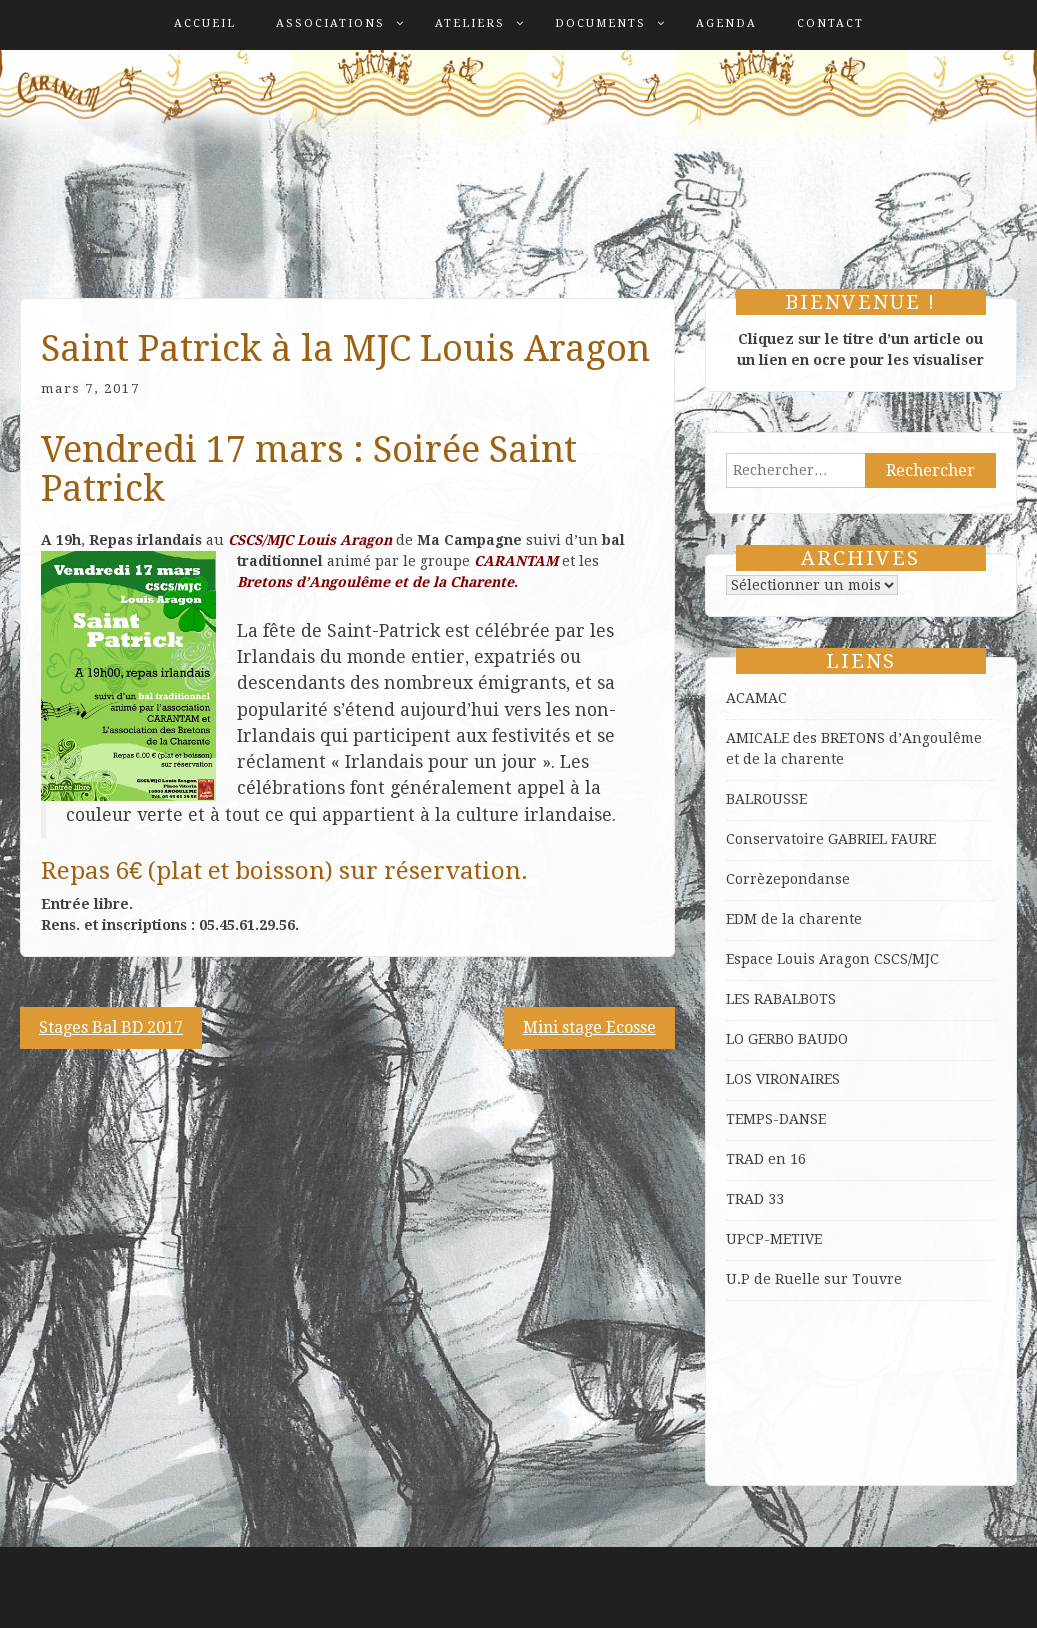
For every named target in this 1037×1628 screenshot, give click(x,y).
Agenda (726, 23)
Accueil (205, 23)
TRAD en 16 (766, 1159)
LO (737, 1039)
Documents (600, 23)
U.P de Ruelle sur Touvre (814, 1279)
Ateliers (470, 23)
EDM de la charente (794, 919)
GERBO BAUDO (798, 1039)
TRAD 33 (755, 1199)
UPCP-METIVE (774, 1239)
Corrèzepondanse (788, 879)
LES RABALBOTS (781, 999)
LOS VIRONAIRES (783, 1079)
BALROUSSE (766, 799)
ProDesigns (977, 1597)
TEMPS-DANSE (776, 1119)
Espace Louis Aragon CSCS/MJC (832, 959)
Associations (330, 23)
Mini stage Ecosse (589, 1027)
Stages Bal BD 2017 (111, 1027)
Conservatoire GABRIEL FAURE (831, 839)
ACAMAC (756, 698)
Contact (830, 23)
